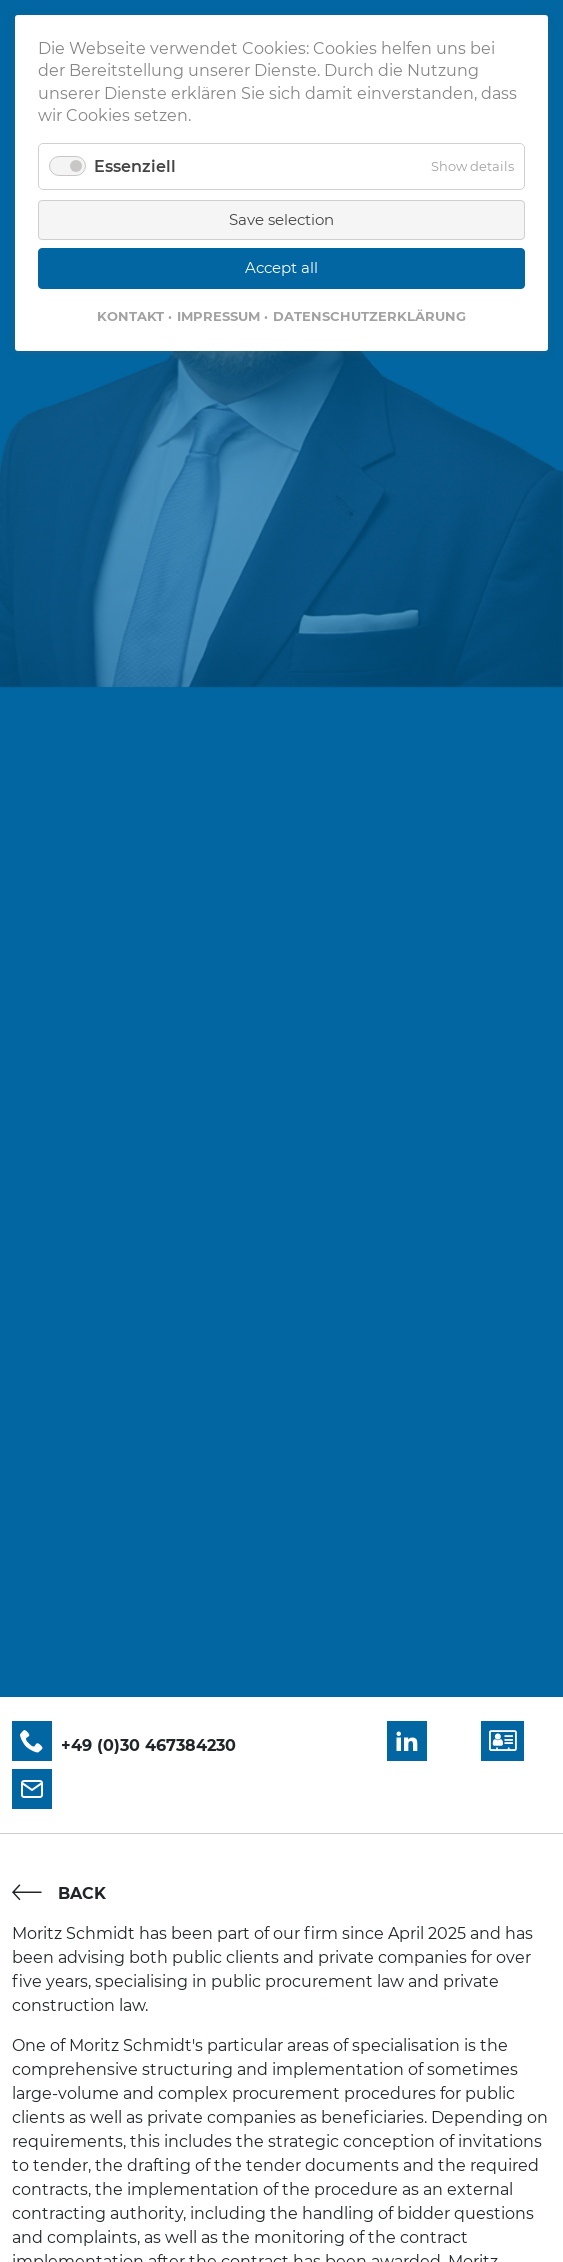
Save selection (281, 219)
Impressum (218, 316)
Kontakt (130, 316)
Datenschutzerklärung (369, 316)
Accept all (281, 267)
